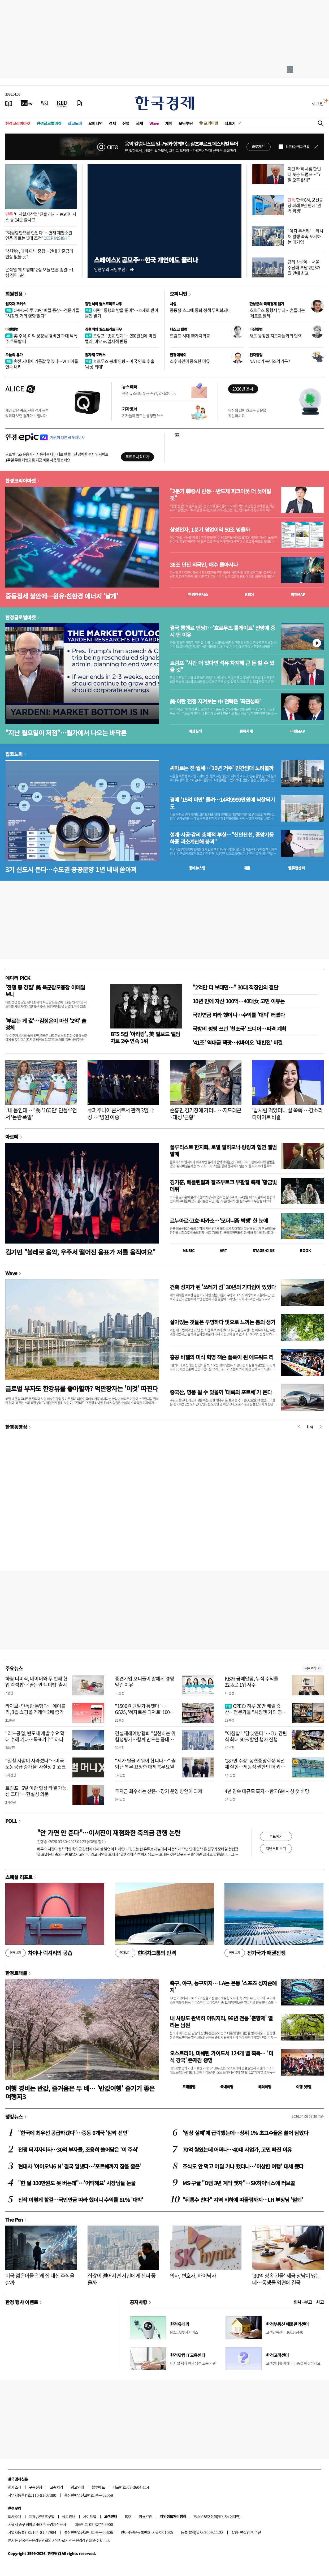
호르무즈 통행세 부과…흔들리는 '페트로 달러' (277, 313)
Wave (154, 123)
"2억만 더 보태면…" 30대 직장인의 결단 (235, 987)
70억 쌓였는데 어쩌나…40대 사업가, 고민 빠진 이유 (237, 2149)
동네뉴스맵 (197, 868)
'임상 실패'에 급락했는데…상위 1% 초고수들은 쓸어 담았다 (245, 2133)
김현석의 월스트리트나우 (103, 303)
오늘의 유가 (14, 354)
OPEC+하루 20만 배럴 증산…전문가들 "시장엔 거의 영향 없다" (42, 313)
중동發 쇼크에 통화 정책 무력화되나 (200, 310)
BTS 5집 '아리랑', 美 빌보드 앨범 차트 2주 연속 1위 (145, 1037)
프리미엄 (211, 123)
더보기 (230, 123)
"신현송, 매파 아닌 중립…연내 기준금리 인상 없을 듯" (39, 254)
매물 (247, 868)
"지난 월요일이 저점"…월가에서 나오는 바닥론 (65, 732)
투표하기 (276, 1836)
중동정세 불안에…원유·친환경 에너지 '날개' (61, 596)
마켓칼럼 (12, 329)
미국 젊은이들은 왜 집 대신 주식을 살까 (39, 2279)
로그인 (318, 103)
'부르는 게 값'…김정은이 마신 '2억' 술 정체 (45, 1024)
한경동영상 (16, 1426)
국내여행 (226, 2086)
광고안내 (77, 2487)
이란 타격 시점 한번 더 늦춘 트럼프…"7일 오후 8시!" (304, 174)
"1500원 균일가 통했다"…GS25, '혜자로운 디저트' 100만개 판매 (144, 1712)
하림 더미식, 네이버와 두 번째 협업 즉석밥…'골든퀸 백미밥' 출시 (36, 1681)
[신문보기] (8, 103)
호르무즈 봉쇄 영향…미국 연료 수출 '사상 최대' (119, 364)
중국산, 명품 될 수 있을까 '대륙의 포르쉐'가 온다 (221, 1392)
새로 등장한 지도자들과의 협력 (275, 335)
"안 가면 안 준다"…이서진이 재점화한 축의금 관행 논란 (108, 1832)
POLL (11, 1820)
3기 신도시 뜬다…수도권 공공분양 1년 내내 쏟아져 (71, 869)
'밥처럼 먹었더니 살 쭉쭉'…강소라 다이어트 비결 (287, 1113)
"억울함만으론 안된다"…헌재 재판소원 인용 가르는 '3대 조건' (38, 235)
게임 (168, 123)
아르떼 (11, 1136)
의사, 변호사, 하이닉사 (193, 2275)
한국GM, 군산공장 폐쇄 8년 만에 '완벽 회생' (305, 205)
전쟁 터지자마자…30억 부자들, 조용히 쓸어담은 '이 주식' (78, 2149)
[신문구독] (79, 103)
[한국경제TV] (26, 103)
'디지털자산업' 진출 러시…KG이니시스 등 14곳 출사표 (40, 217)
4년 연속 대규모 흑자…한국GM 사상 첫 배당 (267, 1791)
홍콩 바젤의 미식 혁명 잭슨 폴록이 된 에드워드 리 (222, 1357)
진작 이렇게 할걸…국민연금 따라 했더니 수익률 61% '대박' (80, 2200)
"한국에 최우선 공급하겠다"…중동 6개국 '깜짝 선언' (73, 2133)
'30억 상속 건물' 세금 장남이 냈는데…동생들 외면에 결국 (286, 2279)
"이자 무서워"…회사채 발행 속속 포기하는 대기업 (305, 236)
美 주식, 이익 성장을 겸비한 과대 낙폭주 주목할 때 (41, 338)
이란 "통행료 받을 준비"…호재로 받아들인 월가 (121, 313)
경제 (112, 123)
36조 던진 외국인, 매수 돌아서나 (204, 564)
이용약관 (145, 2516)
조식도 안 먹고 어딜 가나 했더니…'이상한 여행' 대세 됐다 (243, 2166)
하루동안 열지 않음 (297, 146)
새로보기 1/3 (313, 1668)
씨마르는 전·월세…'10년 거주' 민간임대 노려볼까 (222, 768)
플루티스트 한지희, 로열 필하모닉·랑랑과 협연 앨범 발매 (223, 1150)
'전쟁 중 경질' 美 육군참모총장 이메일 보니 (45, 990)
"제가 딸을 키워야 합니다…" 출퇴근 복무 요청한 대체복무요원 (145, 1763)
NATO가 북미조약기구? (269, 361)
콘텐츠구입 (46, 2516)
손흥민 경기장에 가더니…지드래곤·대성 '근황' (205, 1113)
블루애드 (98, 2487)
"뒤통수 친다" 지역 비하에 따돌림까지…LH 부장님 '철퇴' (243, 2200)
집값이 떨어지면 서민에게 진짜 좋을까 (122, 2279)
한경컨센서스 (198, 594)
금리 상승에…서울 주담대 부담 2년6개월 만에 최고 (304, 267)
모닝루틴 (186, 123)
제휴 (32, 2516)
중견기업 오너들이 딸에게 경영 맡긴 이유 (144, 1681)
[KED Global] (62, 103)
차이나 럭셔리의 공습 (38, 1953)
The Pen (14, 2219)
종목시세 (246, 731)
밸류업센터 (296, 868)
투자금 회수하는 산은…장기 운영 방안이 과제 (158, 1791)
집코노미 (75, 123)
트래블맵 (189, 2086)
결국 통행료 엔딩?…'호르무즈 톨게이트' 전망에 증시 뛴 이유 (222, 631)
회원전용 (14, 293)
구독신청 (35, 2487)
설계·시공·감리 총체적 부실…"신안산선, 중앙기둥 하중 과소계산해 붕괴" (222, 838)
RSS (128, 2516)
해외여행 (264, 2086)
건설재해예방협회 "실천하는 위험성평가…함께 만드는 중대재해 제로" (146, 1739)
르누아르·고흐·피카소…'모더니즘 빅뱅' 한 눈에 (219, 1220)
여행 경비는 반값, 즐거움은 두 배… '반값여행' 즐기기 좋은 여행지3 (80, 2092)
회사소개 (14, 2487)
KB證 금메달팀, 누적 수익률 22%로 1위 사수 (251, 1681)
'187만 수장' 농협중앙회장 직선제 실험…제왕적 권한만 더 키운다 (255, 1767)
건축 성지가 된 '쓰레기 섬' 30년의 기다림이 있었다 (223, 1287)
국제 (139, 123)
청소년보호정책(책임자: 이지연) (217, 2516)
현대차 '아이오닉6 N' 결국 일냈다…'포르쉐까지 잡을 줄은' (79, 2166)
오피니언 (95, 123)
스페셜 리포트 (19, 1877)
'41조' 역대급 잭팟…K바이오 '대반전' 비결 (238, 1042)
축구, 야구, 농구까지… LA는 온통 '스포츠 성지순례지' (223, 1986)
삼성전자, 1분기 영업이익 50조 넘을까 (210, 529)
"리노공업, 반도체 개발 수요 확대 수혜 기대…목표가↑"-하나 (34, 1736)
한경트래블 (16, 1972)
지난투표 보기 (276, 1848)
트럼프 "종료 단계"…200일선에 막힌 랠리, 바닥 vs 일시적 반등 (120, 338)
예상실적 (195, 731)
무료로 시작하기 (137, 456)
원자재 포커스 (15, 303)
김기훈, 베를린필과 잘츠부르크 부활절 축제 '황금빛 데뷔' (223, 1185)
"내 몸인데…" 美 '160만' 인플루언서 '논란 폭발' (41, 1113)
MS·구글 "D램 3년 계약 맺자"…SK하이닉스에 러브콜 (239, 2183)
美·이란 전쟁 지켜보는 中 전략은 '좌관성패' (215, 701)
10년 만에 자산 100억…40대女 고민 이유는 (239, 1001)
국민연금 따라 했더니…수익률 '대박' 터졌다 (239, 1015)
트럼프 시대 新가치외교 (190, 335)
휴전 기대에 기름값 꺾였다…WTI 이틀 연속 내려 (41, 364)
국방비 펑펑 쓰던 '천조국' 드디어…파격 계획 (239, 1028)
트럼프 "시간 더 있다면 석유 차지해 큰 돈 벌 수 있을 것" (222, 666)
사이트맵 (89, 2516)
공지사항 (138, 2302)
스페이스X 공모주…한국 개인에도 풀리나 (146, 259)
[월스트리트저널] (44, 103)
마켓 (298, 594)
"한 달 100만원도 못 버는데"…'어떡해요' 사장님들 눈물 (76, 2183)
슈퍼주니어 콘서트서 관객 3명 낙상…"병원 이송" (121, 1113)
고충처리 (56, 2487)
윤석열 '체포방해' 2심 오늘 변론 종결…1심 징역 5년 (39, 272)
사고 (320, 2302)
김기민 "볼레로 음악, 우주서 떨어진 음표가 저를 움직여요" (80, 1252)
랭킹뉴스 (14, 2116)
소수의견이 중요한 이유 (190, 361)
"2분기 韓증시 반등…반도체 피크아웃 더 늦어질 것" (220, 495)
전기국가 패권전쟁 (254, 1953)
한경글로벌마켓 (49, 123)
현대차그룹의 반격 (145, 1953)
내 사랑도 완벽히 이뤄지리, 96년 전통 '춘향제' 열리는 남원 (221, 2021)
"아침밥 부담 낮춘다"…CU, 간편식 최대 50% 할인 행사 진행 (256, 1736)
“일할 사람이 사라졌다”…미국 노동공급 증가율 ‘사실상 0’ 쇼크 (35, 1763)
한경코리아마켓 (17, 123)
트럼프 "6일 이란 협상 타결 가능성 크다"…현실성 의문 (36, 1791)
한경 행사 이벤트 (21, 2302)
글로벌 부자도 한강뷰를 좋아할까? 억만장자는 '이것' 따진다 (81, 1388)
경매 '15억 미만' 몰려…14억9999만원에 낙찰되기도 (222, 803)
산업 (125, 123)
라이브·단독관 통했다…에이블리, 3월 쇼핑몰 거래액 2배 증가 (35, 1709)
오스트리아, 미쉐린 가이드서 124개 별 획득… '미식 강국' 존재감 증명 (221, 2056)
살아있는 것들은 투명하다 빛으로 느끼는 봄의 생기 (222, 1322)
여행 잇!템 (303, 2086)
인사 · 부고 (303, 2302)
